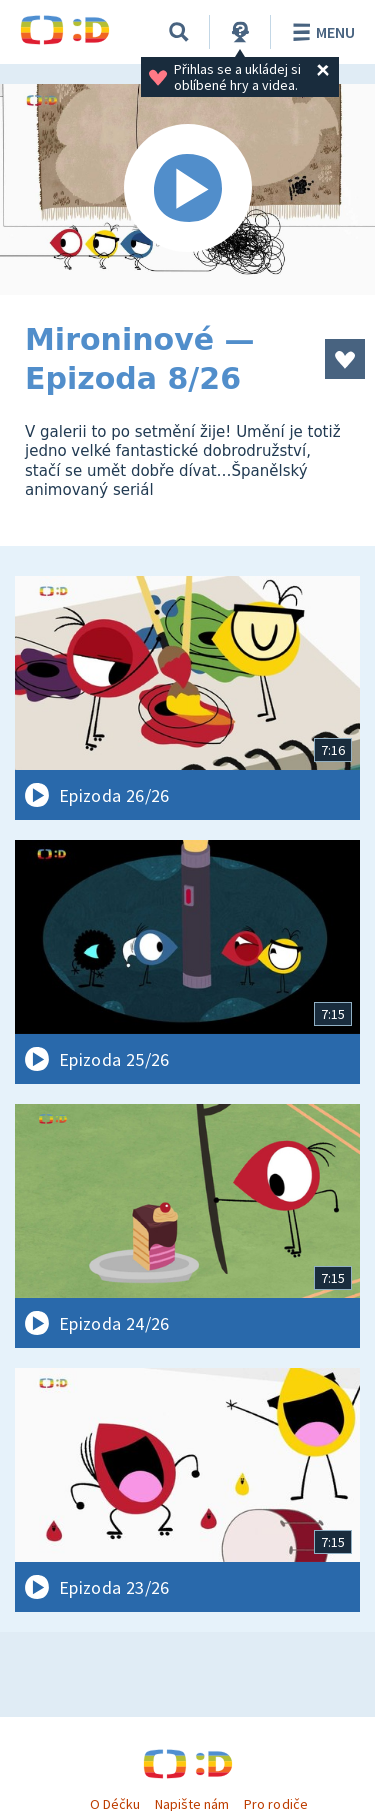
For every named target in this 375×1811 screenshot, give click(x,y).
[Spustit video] (187, 189)
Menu (320, 32)
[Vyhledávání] (179, 32)
